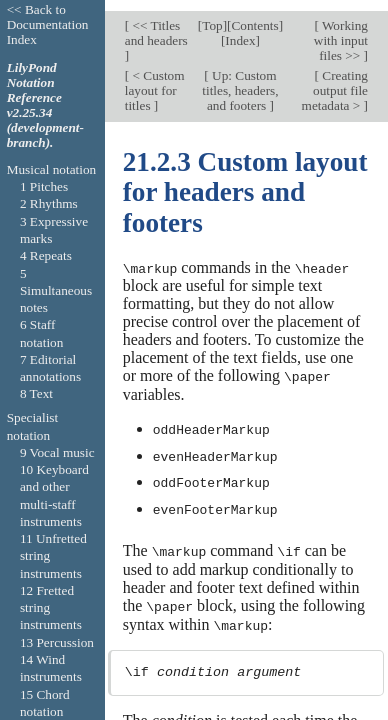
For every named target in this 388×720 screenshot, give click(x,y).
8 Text (36, 393)
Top (212, 15)
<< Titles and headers (156, 23)
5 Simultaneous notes (56, 291)
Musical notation (52, 169)
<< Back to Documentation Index (48, 24)
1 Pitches (44, 186)
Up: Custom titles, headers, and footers (240, 79)
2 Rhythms (49, 203)
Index (240, 30)
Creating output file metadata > (335, 79)
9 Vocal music (57, 452)
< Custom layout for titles (155, 79)
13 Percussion (57, 642)
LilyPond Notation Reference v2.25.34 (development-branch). (45, 105)
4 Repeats (46, 255)
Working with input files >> (341, 30)
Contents (255, 15)
